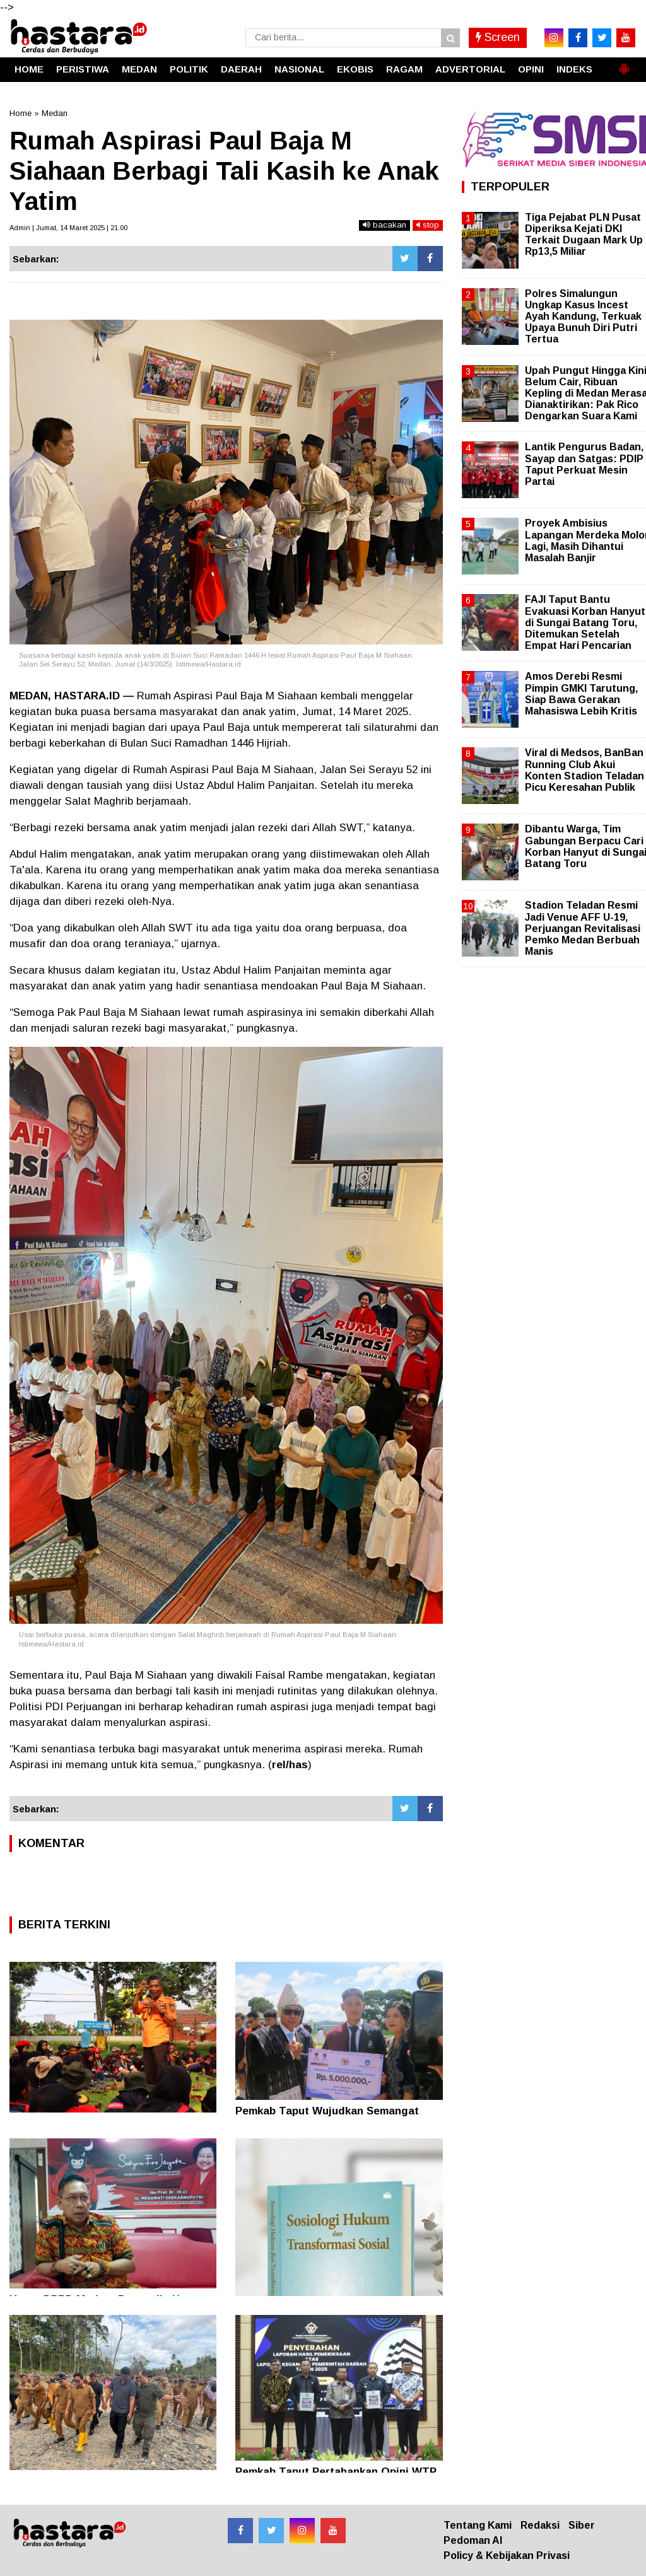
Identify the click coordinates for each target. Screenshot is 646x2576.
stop (427, 225)
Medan (55, 113)
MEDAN (139, 69)
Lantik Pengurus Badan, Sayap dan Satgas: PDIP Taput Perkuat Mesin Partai (584, 464)
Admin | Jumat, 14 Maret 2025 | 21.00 (68, 227)
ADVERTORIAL (470, 69)
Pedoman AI (472, 2540)
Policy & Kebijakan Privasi (506, 2555)
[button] (624, 63)
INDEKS (574, 69)
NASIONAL (299, 69)
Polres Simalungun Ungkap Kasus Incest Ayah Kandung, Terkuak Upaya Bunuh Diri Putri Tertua (583, 316)
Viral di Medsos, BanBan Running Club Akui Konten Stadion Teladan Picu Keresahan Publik (584, 770)
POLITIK (189, 69)
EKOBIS (355, 69)
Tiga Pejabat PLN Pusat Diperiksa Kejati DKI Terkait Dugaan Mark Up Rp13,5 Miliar (584, 234)
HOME (29, 69)
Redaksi (540, 2525)
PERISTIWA (82, 69)
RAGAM (404, 69)
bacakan (384, 225)
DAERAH (241, 69)
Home (20, 113)
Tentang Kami (477, 2525)
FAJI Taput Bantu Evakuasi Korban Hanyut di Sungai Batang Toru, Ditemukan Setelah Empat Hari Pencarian (585, 622)
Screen (498, 37)
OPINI (531, 69)
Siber (581, 2525)
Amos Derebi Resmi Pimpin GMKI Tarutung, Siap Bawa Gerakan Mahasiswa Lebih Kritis (581, 693)
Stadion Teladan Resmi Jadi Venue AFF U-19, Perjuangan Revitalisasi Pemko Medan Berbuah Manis (582, 928)
